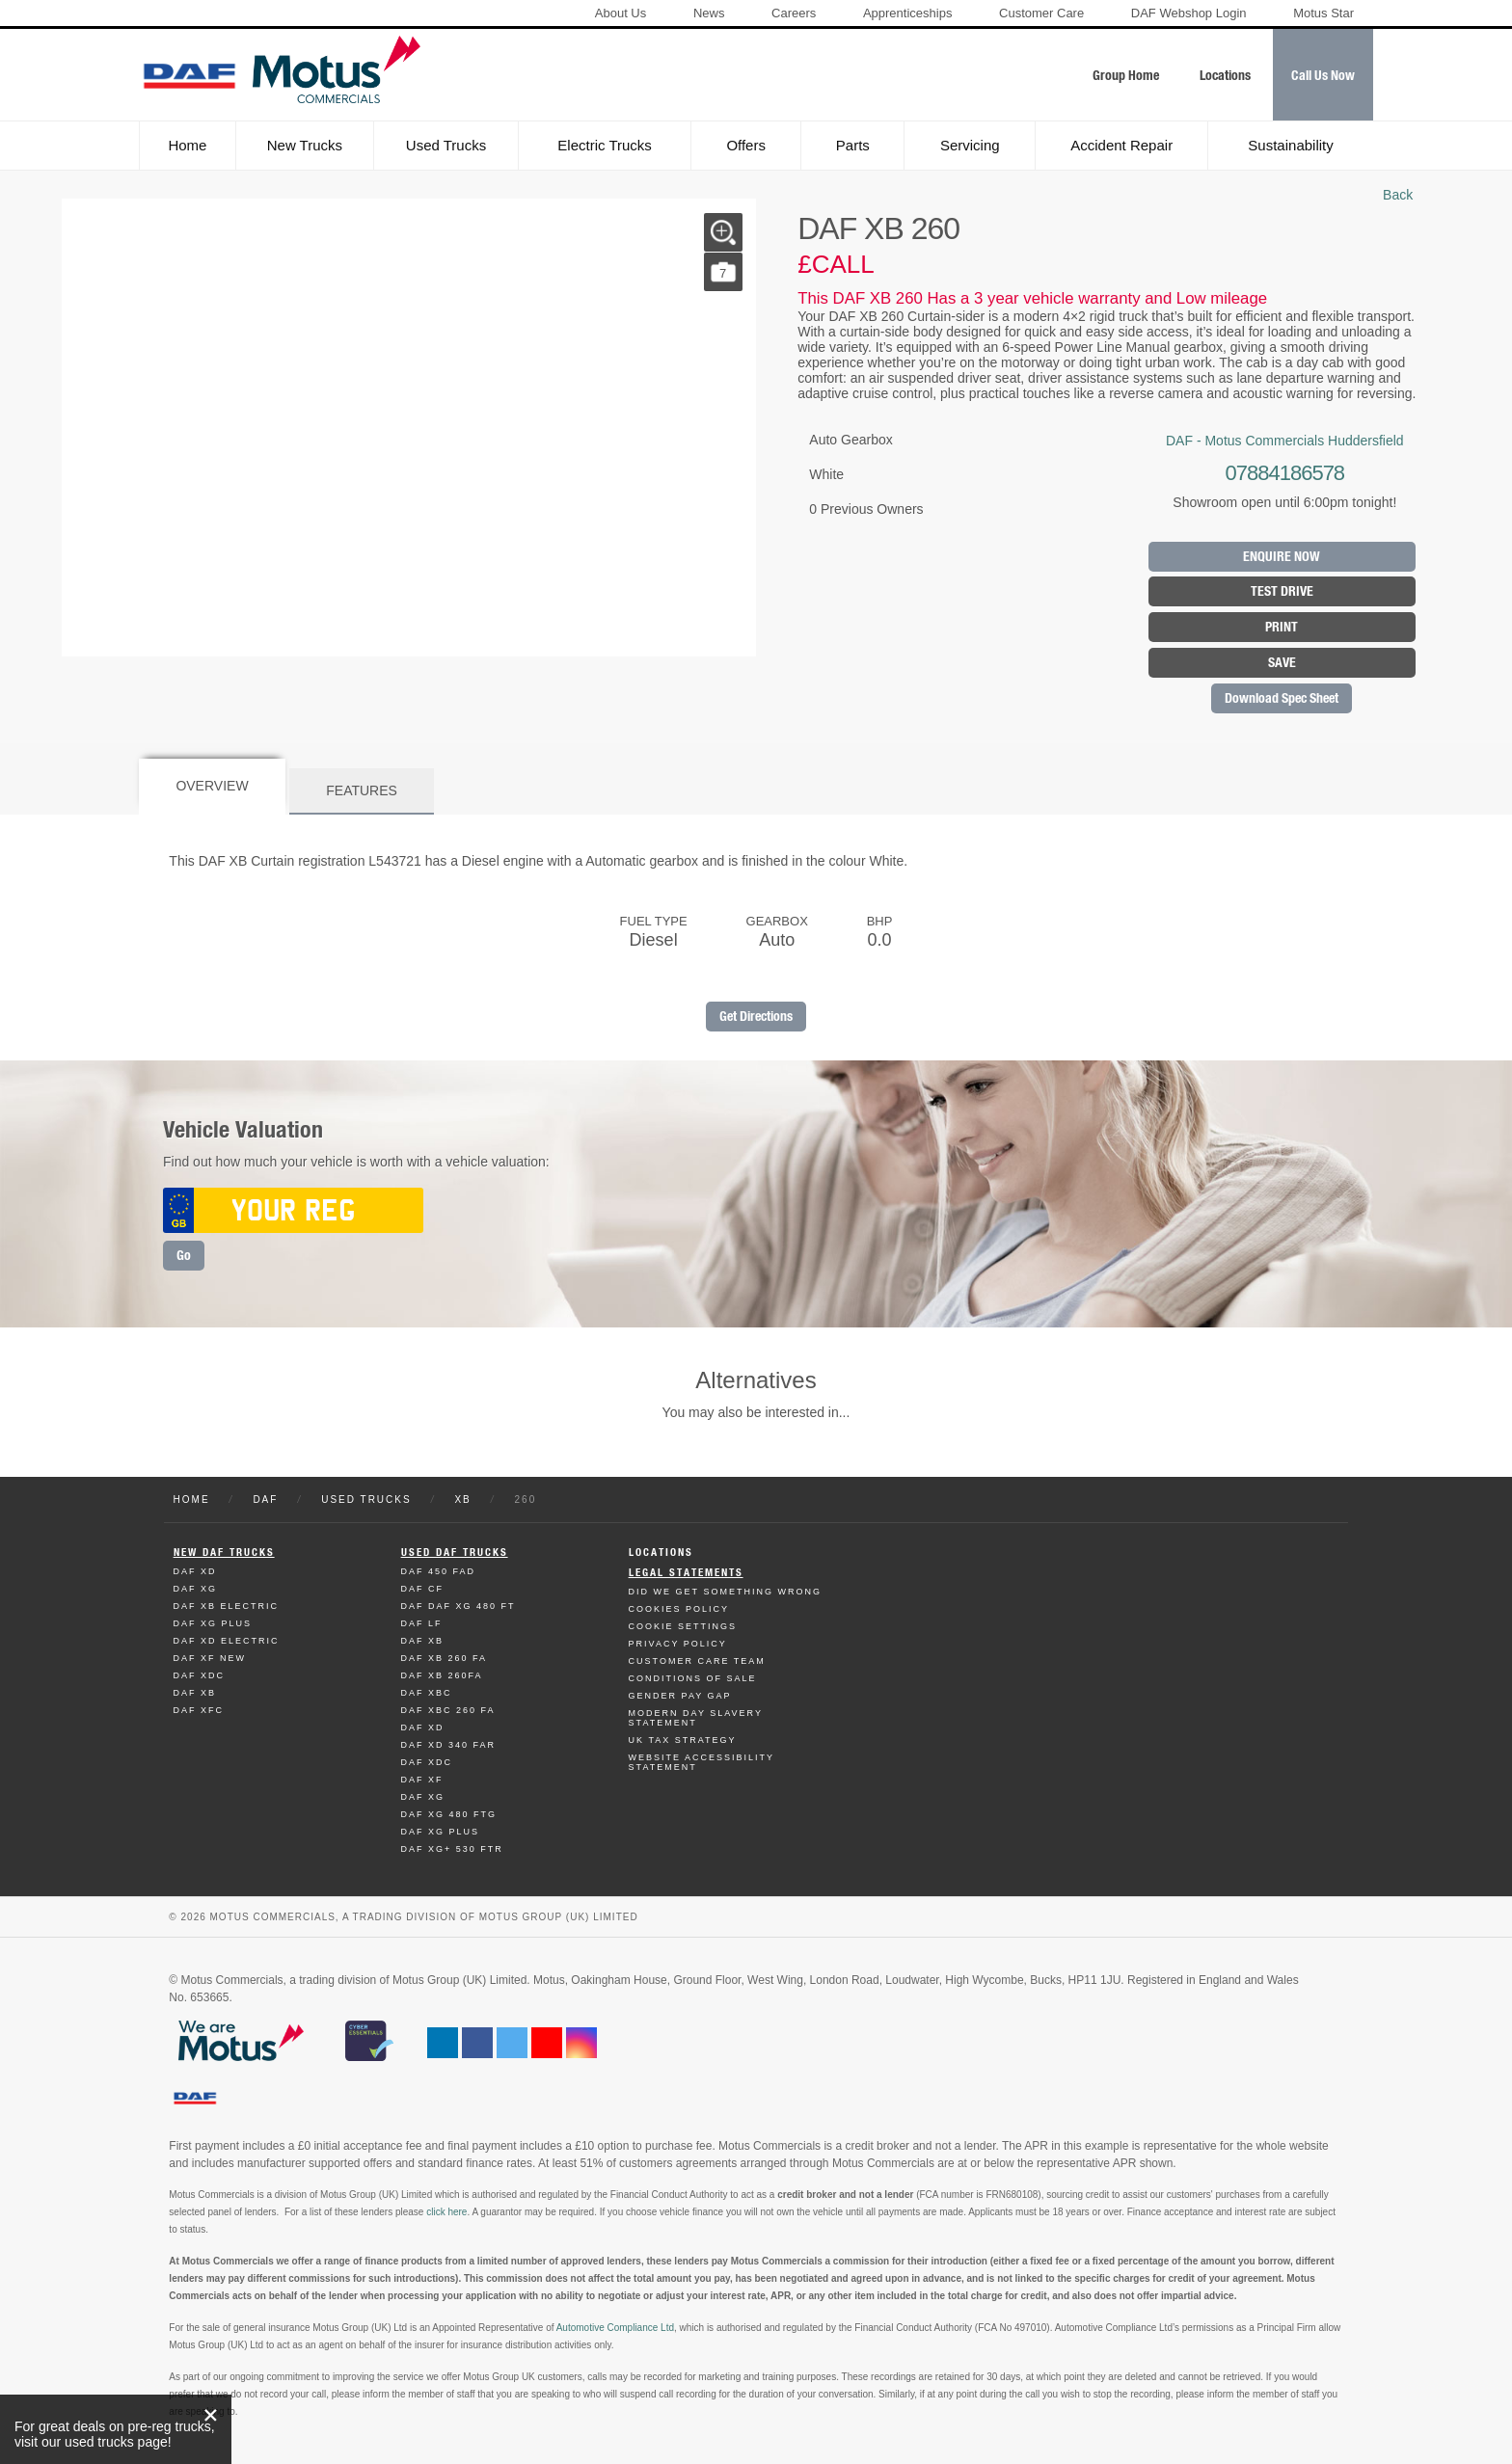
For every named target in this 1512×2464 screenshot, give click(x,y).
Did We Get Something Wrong (725, 1591)
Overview (212, 785)
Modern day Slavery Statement (696, 1717)
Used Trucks (446, 145)
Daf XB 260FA (442, 1675)
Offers (746, 145)
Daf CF (423, 1589)
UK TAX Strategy (683, 1740)
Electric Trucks (604, 145)
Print (1281, 627)
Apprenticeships (908, 13)
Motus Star (1323, 13)
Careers (793, 13)
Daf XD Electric (227, 1641)
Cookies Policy (679, 1609)
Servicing (970, 145)
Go (183, 1255)
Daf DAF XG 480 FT (458, 1606)
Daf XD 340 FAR (449, 1745)
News (709, 13)
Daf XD (195, 1571)
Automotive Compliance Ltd (615, 2327)
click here (446, 2212)
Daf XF (422, 1779)
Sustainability (1290, 145)
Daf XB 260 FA (444, 1658)
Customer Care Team (697, 1661)
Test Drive (1282, 591)
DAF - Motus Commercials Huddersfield (1285, 440)
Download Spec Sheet (1281, 698)
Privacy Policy (678, 1643)
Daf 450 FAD (438, 1571)
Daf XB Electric (227, 1606)
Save (1282, 663)
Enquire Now (1281, 557)
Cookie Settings (683, 1626)
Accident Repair (1121, 145)
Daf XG (196, 1589)
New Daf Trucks (224, 1552)
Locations (661, 1552)
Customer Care (1041, 13)
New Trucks (304, 145)
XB (462, 1499)
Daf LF (422, 1623)
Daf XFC (199, 1710)
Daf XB (195, 1693)
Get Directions (756, 1016)
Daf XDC (200, 1675)
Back (1398, 194)
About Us (620, 13)
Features (361, 790)
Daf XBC (426, 1693)
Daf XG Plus (213, 1623)
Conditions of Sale (693, 1678)
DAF (265, 1499)
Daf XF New (210, 1658)
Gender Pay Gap (680, 1696)
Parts (853, 145)
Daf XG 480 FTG (449, 1814)
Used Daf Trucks (454, 1552)
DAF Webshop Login (1189, 13)
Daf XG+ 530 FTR (452, 1849)
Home (187, 145)
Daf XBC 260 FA (448, 1710)
